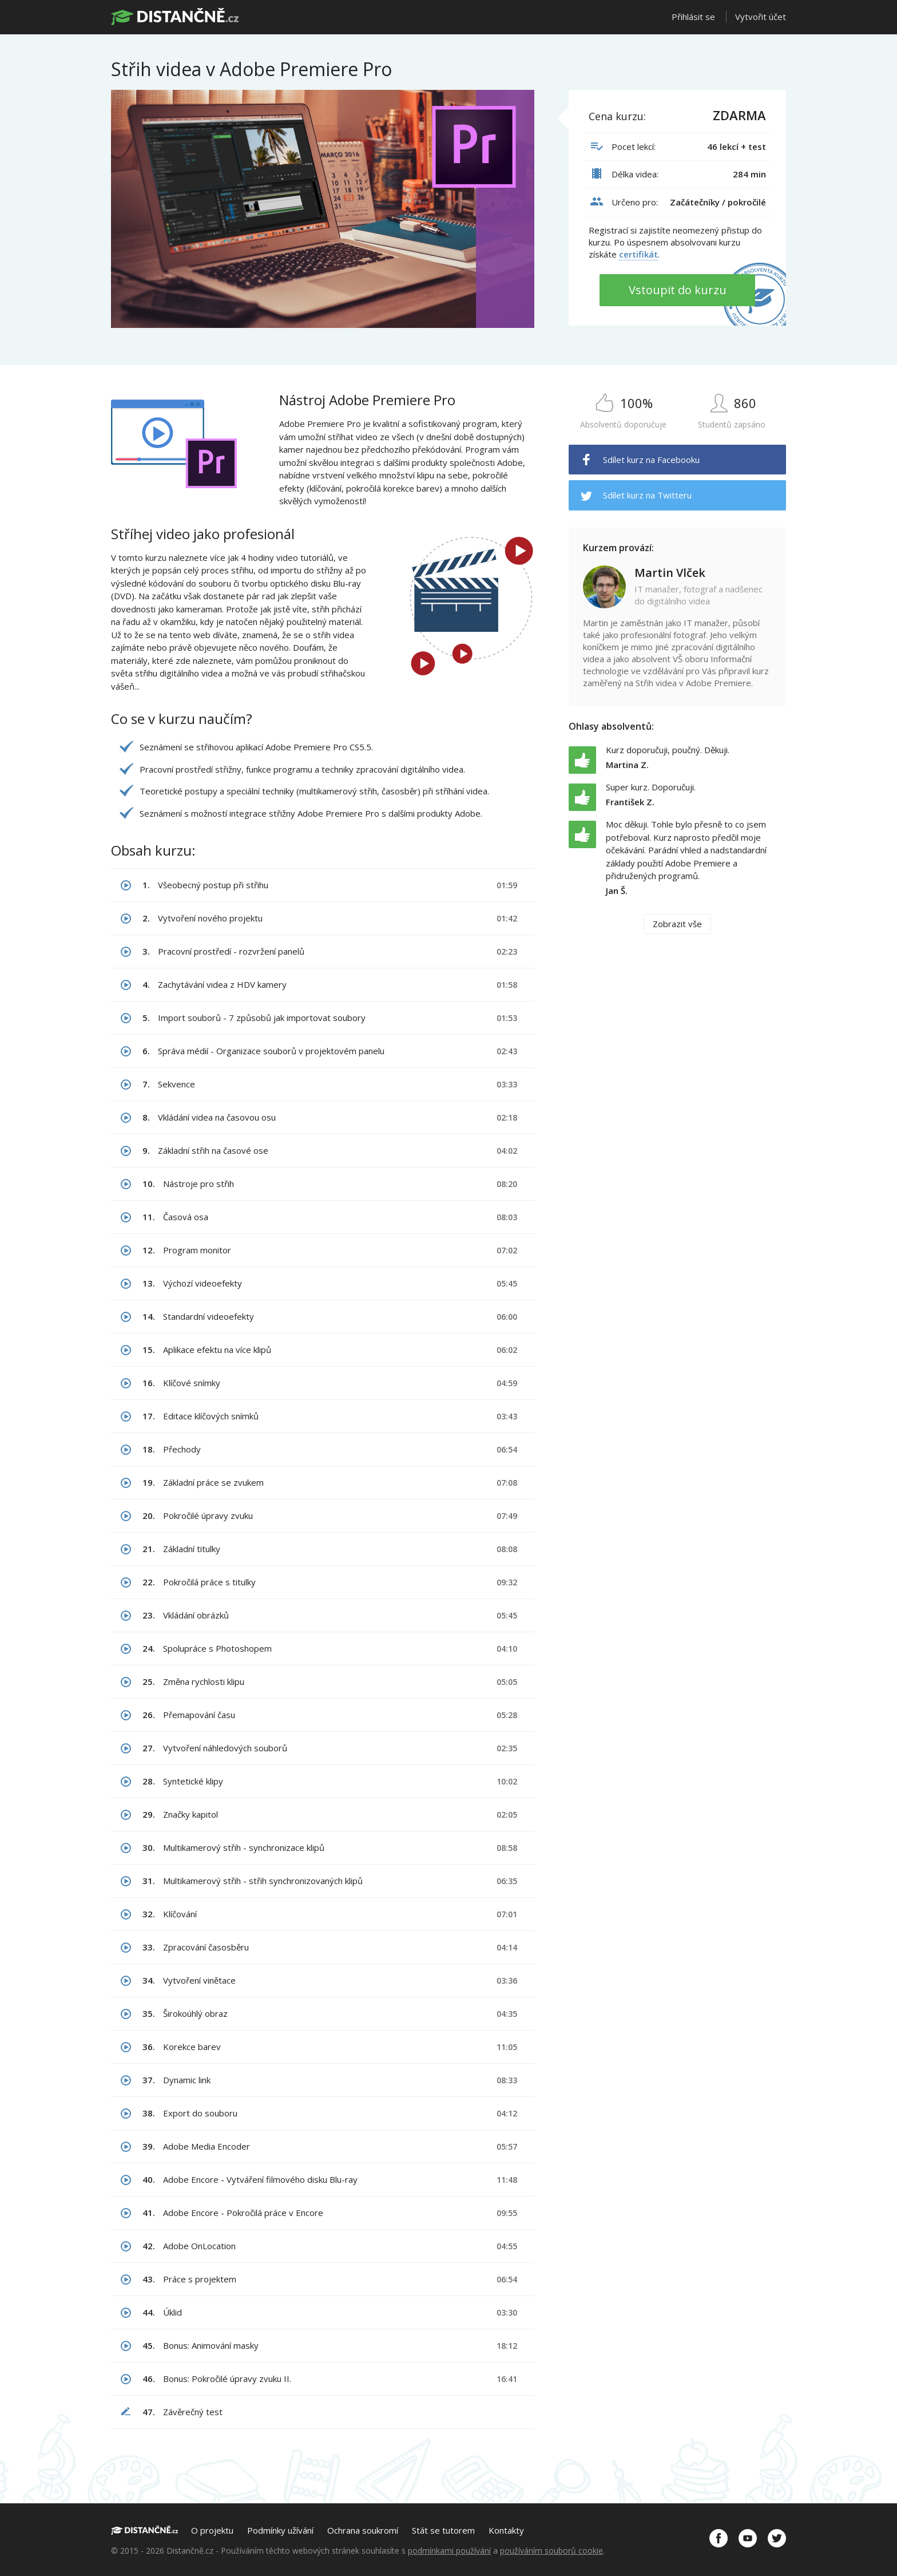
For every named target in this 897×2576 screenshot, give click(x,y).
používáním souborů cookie (551, 2550)
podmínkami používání (449, 2550)
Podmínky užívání (280, 2530)
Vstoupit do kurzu (678, 290)
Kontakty (506, 2530)
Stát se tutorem (443, 2530)
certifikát (638, 254)
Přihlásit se (693, 16)
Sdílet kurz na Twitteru (647, 495)
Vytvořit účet (760, 16)
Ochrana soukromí (362, 2530)
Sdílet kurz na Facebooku (651, 459)
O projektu (212, 2530)
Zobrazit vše (677, 923)
